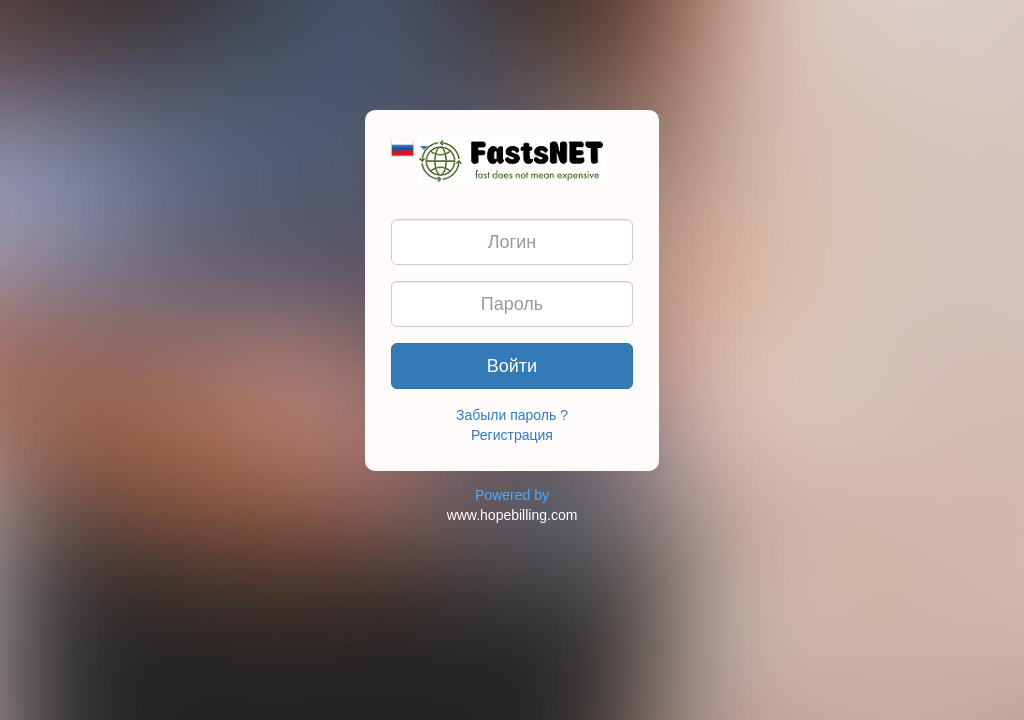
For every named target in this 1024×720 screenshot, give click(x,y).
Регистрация (512, 435)
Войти (512, 366)
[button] (409, 146)
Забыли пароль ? (512, 415)
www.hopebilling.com (512, 515)
